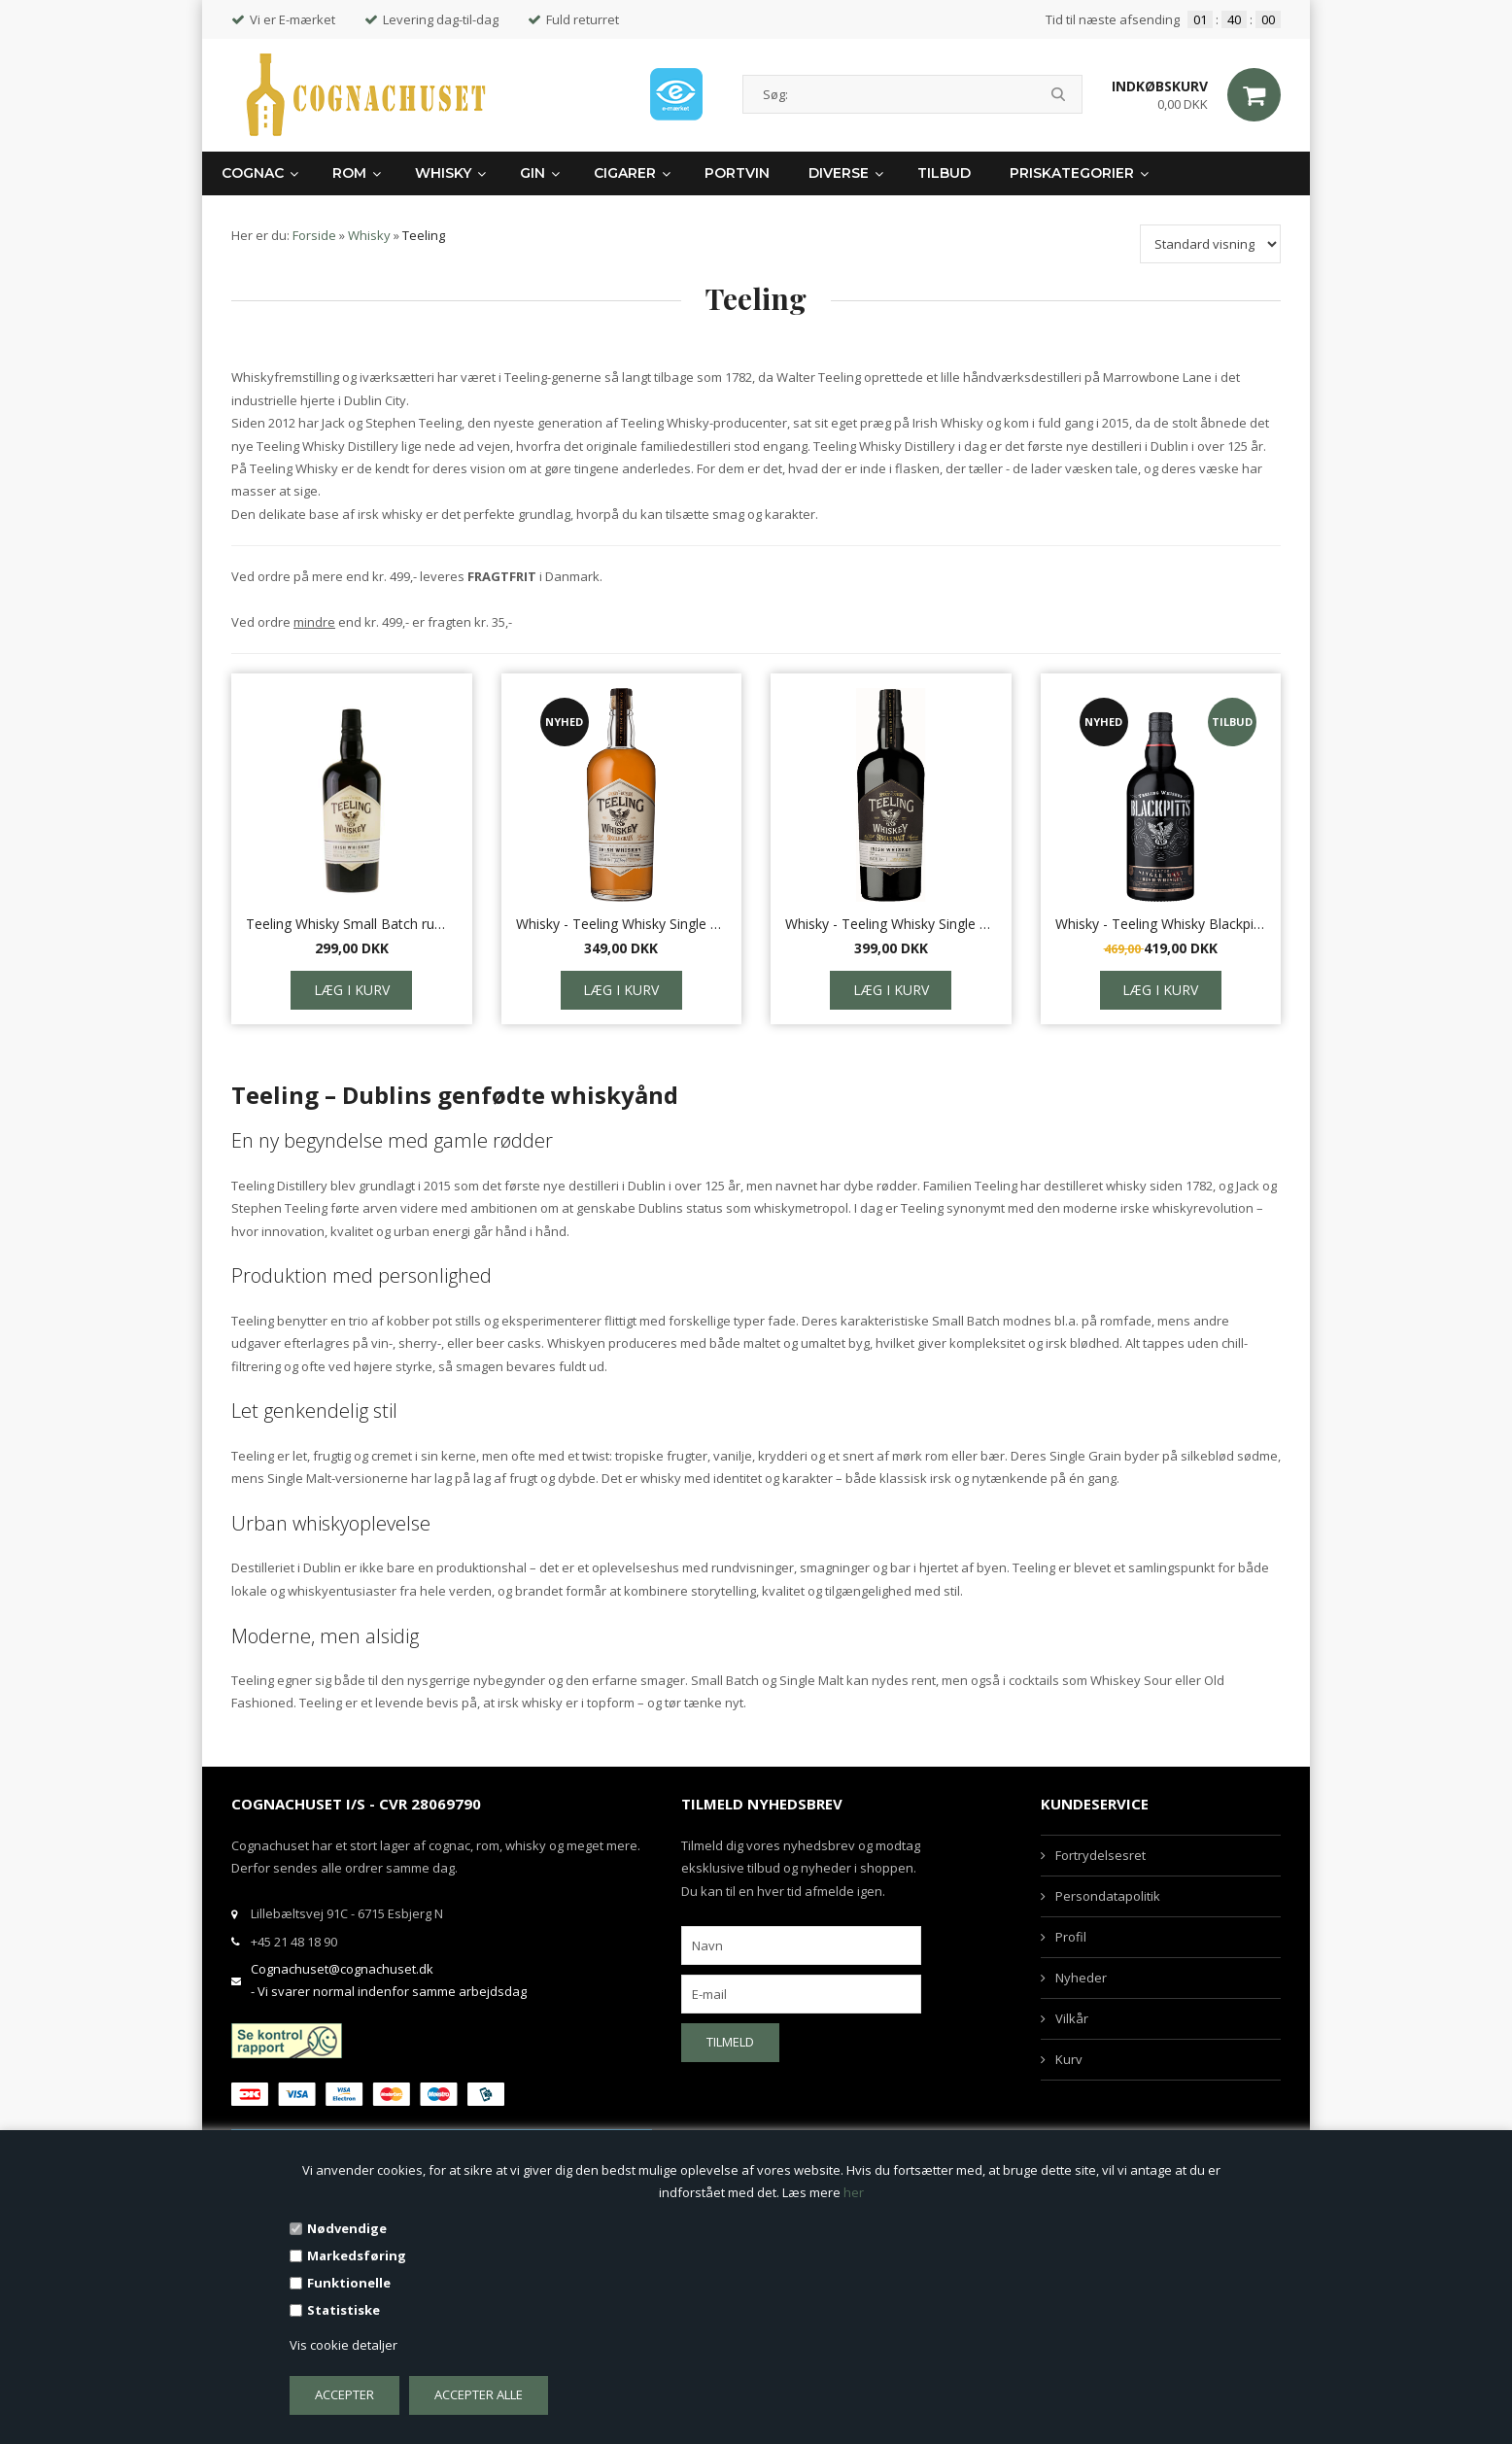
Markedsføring (356, 2255)
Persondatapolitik (1107, 1896)
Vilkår (1071, 2018)
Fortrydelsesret (1100, 1855)
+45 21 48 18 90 (294, 1941)
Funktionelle (349, 2282)
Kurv (1068, 2059)
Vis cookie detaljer (343, 2345)
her (853, 2192)
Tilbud (944, 173)
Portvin (737, 173)
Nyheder (1081, 1977)
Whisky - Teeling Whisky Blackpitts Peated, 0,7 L (1161, 923)
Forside (314, 235)
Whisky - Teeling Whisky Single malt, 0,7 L (891, 923)
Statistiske (343, 2310)
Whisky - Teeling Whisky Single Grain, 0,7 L (622, 923)
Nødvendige (347, 2228)
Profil (1070, 1936)
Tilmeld (730, 2041)
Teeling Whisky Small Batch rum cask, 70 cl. (352, 923)
